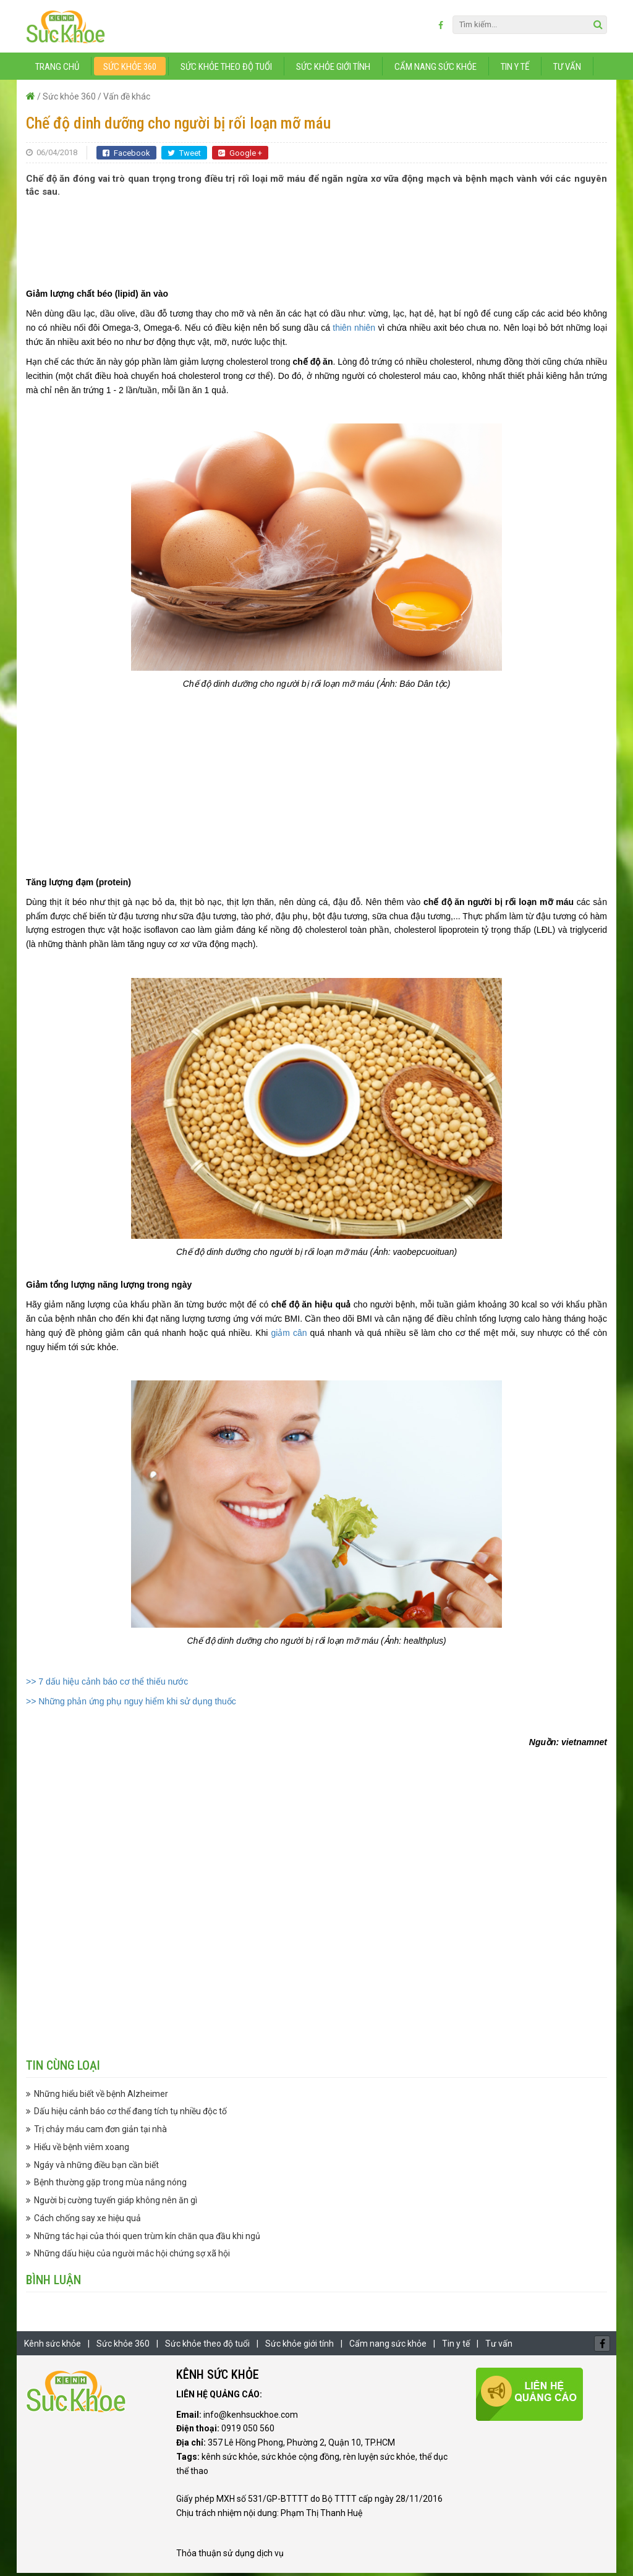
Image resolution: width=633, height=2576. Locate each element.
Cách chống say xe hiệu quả (87, 2221)
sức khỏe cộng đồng (300, 2460)
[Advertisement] (316, 238)
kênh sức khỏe (230, 2460)
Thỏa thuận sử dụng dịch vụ (230, 2556)
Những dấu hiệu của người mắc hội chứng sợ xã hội (132, 2256)
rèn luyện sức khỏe (379, 2460)
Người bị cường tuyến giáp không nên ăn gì (115, 2203)
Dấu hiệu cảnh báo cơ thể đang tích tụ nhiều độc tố (130, 2114)
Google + (240, 156)
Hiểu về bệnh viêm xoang (81, 2150)
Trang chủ (57, 69)
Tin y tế (515, 69)
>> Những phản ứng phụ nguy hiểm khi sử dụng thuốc (131, 1704)
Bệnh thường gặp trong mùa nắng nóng (110, 2185)
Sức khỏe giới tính (333, 69)
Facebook (126, 156)
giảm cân (289, 1336)
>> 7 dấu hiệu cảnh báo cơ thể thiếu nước (107, 1684)
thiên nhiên (354, 331)
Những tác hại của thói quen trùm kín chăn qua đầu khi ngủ (147, 2238)
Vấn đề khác (126, 99)
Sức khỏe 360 (129, 69)
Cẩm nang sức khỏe (435, 69)
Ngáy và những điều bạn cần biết (96, 2167)
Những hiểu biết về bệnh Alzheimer (101, 2096)
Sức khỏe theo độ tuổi (226, 69)
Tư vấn (567, 69)
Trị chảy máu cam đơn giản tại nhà (100, 2132)
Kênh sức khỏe (52, 2347)
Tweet (184, 156)
